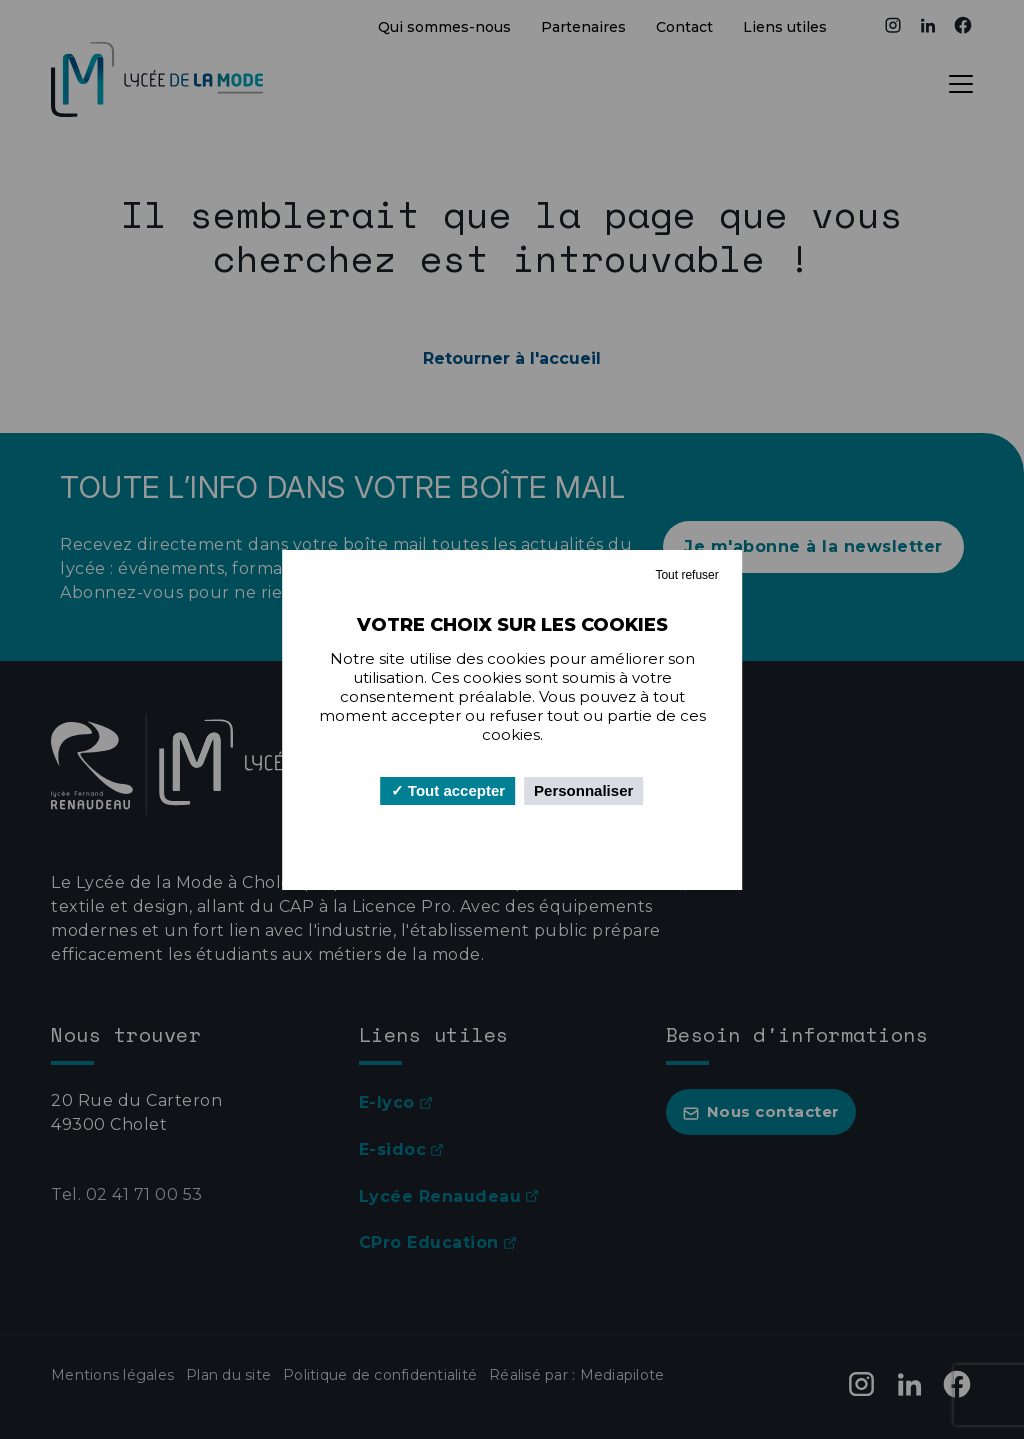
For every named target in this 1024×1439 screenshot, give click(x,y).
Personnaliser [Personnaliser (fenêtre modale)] (583, 790)
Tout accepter (448, 790)
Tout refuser (686, 575)
